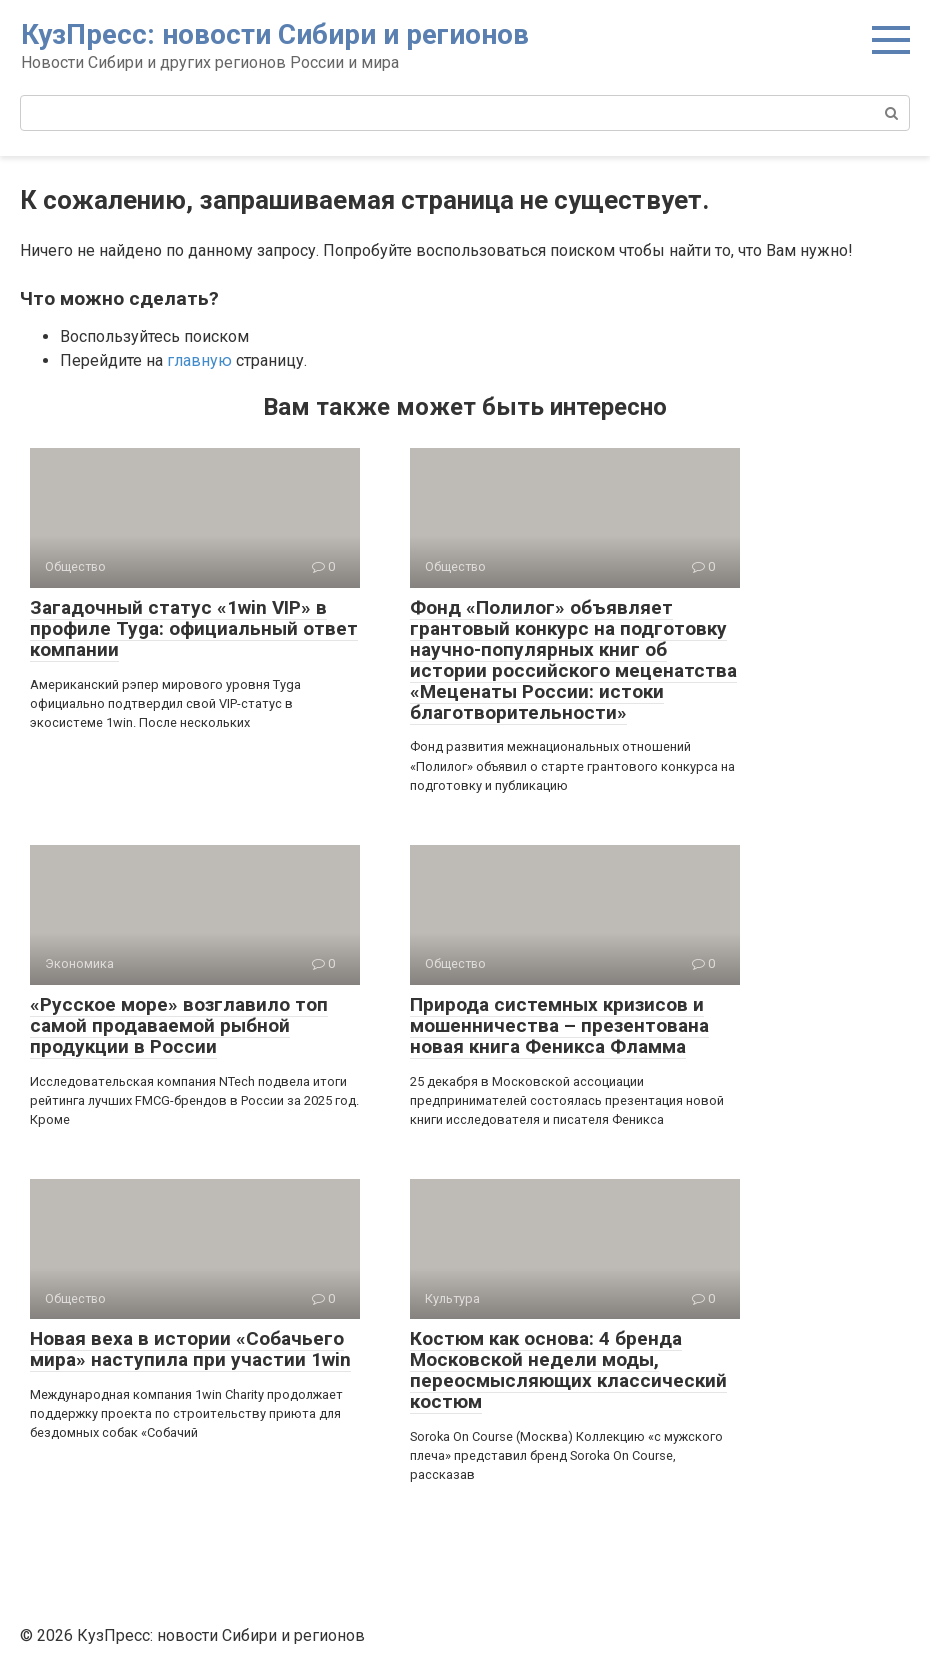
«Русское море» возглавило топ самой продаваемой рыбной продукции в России (179, 1025)
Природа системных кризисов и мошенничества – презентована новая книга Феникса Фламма (559, 1025)
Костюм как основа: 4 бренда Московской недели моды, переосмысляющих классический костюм (568, 1370)
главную (199, 360)
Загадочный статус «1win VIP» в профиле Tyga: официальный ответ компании (194, 628)
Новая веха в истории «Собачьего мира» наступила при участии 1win (190, 1349)
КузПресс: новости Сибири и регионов (275, 34)
